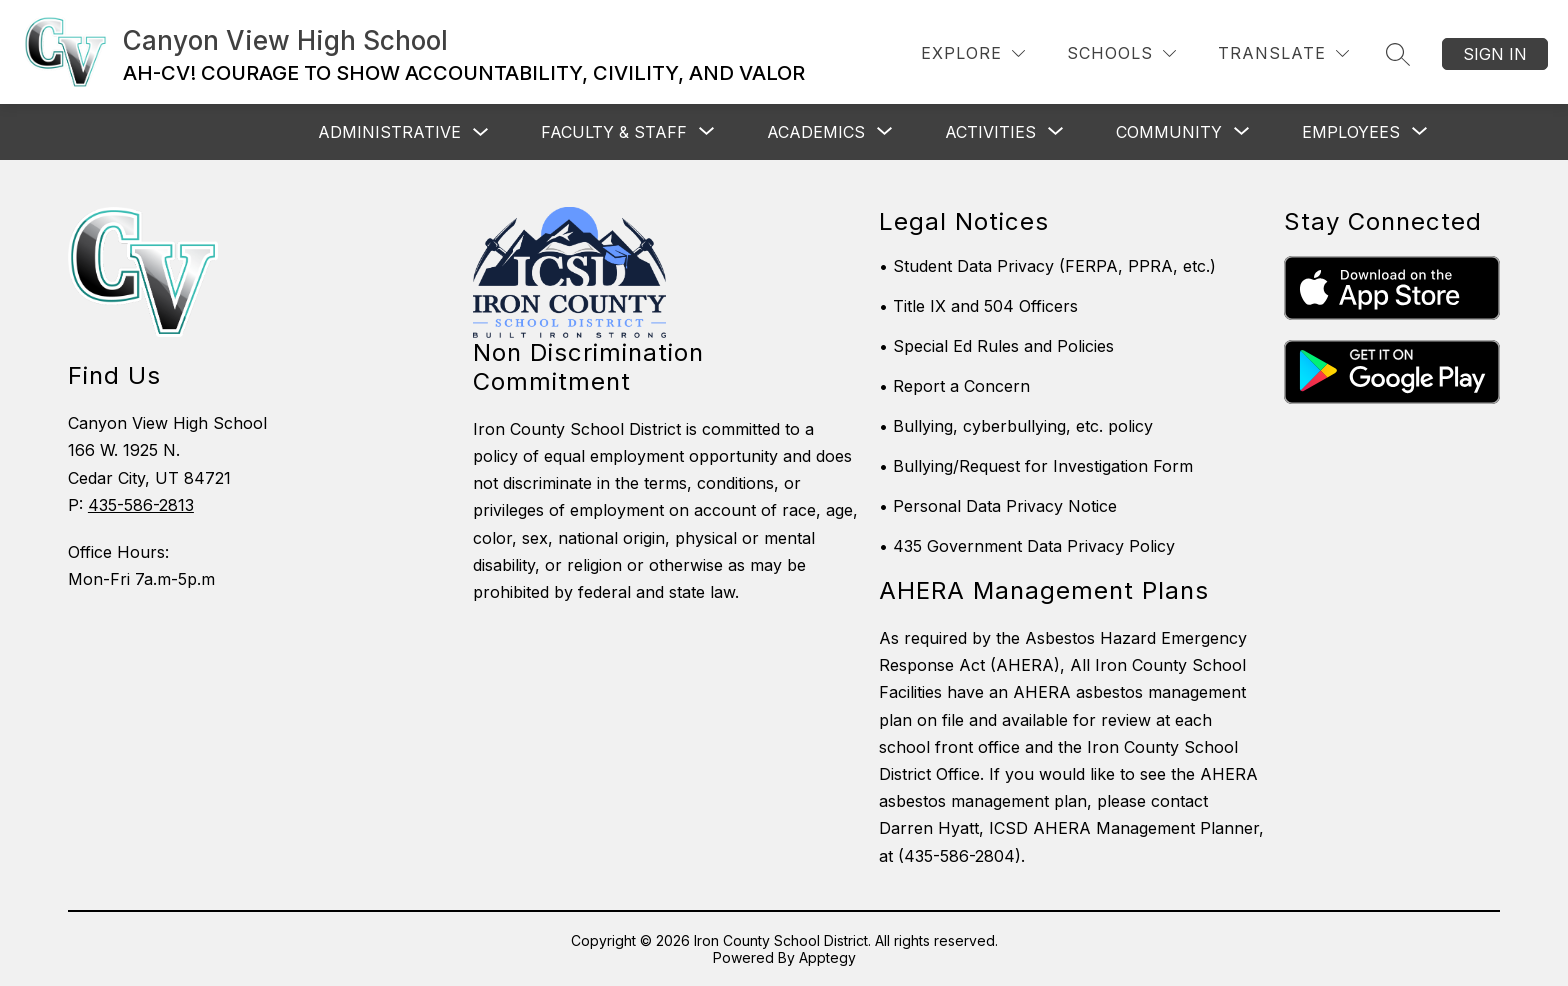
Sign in (1495, 54)
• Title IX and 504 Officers (978, 306)
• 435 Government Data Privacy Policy (1027, 546)
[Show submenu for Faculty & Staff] (614, 132)
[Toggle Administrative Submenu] (481, 132)
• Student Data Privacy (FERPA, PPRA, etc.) (1047, 266)
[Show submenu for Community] (1169, 132)
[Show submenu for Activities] (990, 132)
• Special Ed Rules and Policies (996, 346)
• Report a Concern (954, 386)
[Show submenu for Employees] (1351, 132)
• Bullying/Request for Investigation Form (1036, 466)
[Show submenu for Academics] (816, 132)
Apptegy (827, 957)
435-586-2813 (141, 505)
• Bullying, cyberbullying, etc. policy (1016, 426)
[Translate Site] (1283, 53)
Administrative (389, 132)
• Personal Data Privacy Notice (998, 506)
